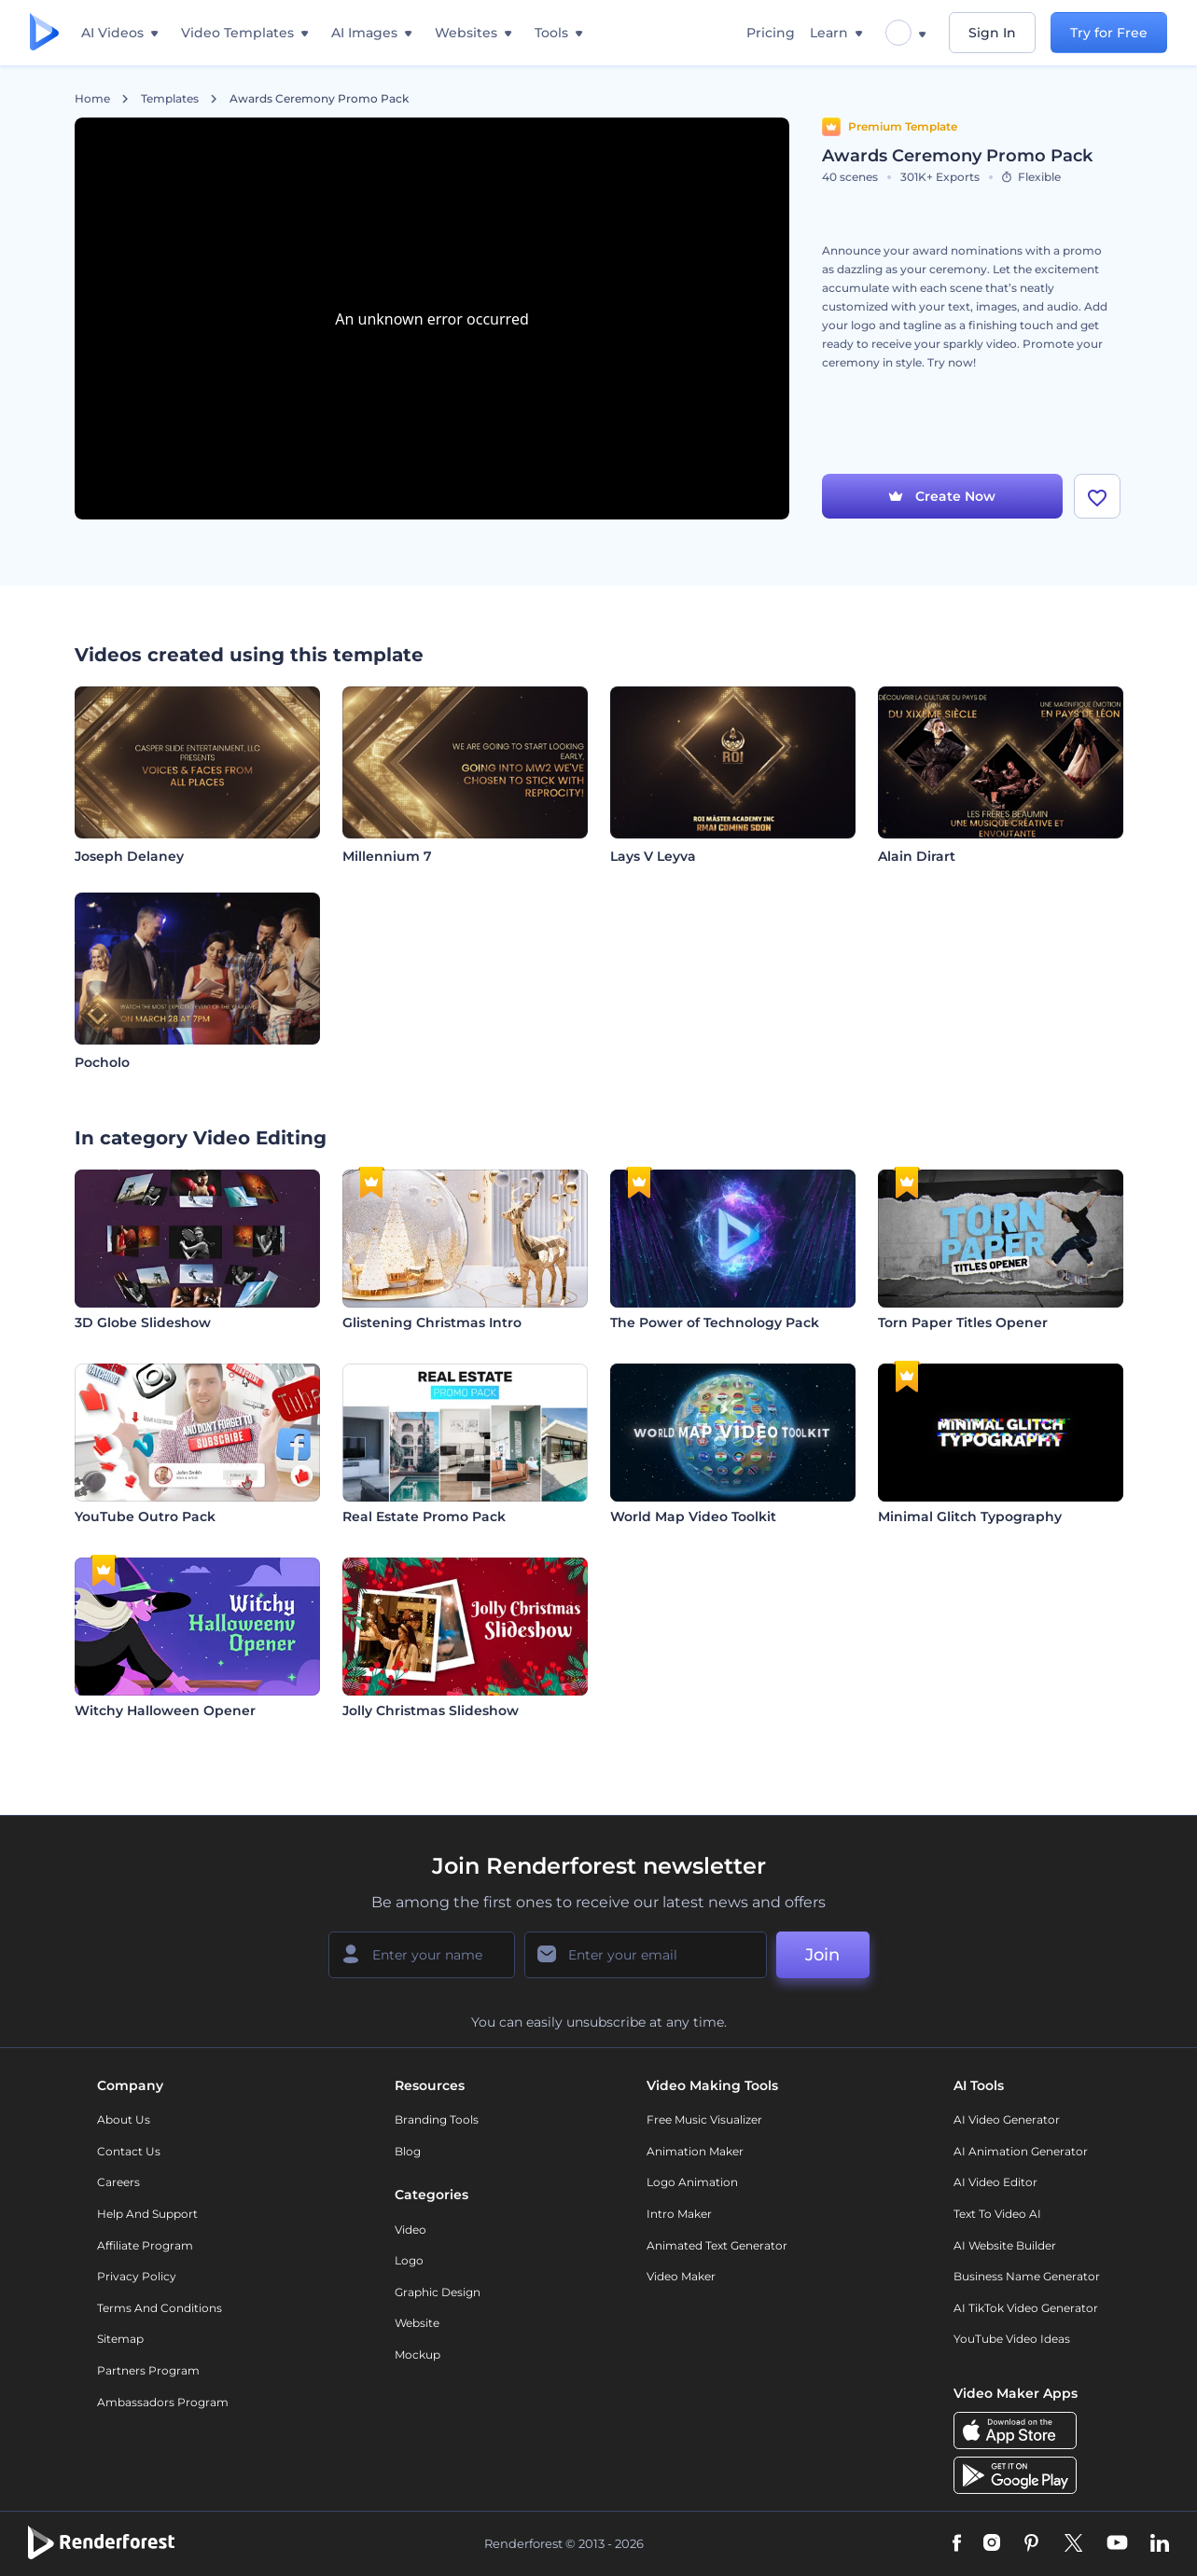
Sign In (992, 32)
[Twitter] (1073, 2544)
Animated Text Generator (717, 2245)
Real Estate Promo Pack (424, 1516)
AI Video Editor (995, 2182)
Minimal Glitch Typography (970, 1516)
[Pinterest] (1031, 2544)
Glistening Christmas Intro (432, 1322)
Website (417, 2323)
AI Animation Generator (1020, 2151)
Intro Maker (679, 2214)
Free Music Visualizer (704, 2119)
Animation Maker (695, 2151)
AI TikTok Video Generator (1025, 2308)
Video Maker (681, 2276)
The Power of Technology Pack (714, 1322)
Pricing (770, 32)
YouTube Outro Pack (145, 1516)
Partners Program (148, 2370)
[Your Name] (421, 1955)
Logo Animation (692, 2182)
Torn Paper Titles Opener (963, 1322)
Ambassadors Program (163, 2402)
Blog (408, 2151)
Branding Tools (437, 2119)
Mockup (417, 2354)
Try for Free (1109, 32)
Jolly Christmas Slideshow (430, 1710)
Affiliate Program (145, 2245)
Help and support (147, 2214)
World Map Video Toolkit (693, 1516)
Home (92, 98)
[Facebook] (957, 2544)
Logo (409, 2260)
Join (822, 1955)
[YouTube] (1117, 2544)
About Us (123, 2119)
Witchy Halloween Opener (165, 1710)
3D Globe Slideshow (143, 1322)
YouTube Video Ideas (1011, 2339)
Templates (170, 98)
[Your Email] (645, 1955)
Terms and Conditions (159, 2308)
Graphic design (437, 2292)
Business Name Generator (1026, 2276)
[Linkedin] (1159, 2544)
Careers (118, 2182)
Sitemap (120, 2339)
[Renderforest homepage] (44, 33)
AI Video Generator (1006, 2119)
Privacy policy (136, 2276)
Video (410, 2230)
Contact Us (128, 2151)
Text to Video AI (997, 2214)
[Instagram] (991, 2544)
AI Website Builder (1004, 2245)
